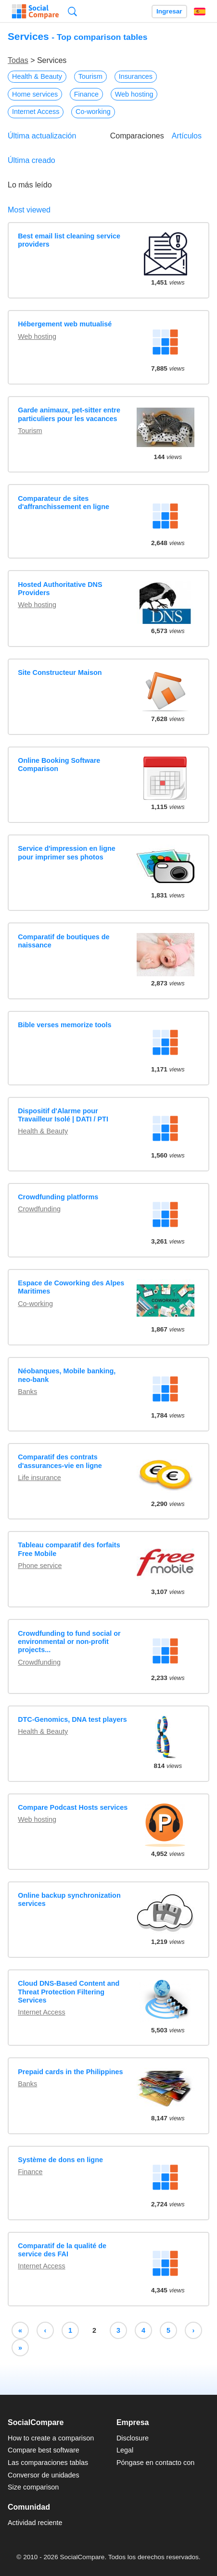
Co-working (93, 111)
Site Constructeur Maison (60, 672)
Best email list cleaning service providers (69, 240)
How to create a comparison (51, 2438)
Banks (27, 1391)
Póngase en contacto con (155, 2462)
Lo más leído (30, 185)
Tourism (90, 76)
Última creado (31, 160)
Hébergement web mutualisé (65, 324)
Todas (18, 60)
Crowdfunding (39, 1209)
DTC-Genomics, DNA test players (72, 1719)
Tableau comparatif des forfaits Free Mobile (69, 1549)
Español (199, 11)
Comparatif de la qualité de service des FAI (62, 2250)
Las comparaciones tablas (48, 2462)
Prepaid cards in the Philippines (70, 2072)
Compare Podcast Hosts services (73, 1807)
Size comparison (33, 2487)
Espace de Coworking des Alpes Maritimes (71, 1287)
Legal (124, 2450)
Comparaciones (137, 136)
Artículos (187, 136)
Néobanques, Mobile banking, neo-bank (66, 1375)
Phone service (40, 1565)
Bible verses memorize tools (64, 1025)
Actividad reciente (35, 2522)
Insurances (136, 76)
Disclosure (132, 2438)
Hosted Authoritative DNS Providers (60, 589)
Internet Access (35, 111)
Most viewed (29, 210)
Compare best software (43, 2450)
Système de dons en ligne (60, 2160)
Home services (35, 94)
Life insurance (39, 1477)
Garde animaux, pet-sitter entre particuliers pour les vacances (69, 414)
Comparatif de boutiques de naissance (63, 941)
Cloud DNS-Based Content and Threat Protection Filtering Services (68, 1991)
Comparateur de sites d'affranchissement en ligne (63, 502)
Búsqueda (72, 11)
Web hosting (134, 94)
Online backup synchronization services (69, 1899)
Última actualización (42, 136)
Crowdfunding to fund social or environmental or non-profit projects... (69, 1642)
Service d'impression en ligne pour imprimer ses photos (66, 852)
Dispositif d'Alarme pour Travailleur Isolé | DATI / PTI (63, 1115)
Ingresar (169, 11)
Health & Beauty (37, 76)
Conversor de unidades (43, 2475)
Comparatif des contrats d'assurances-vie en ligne (60, 1461)
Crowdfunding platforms (58, 1197)
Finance (86, 94)
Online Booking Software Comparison (59, 764)
